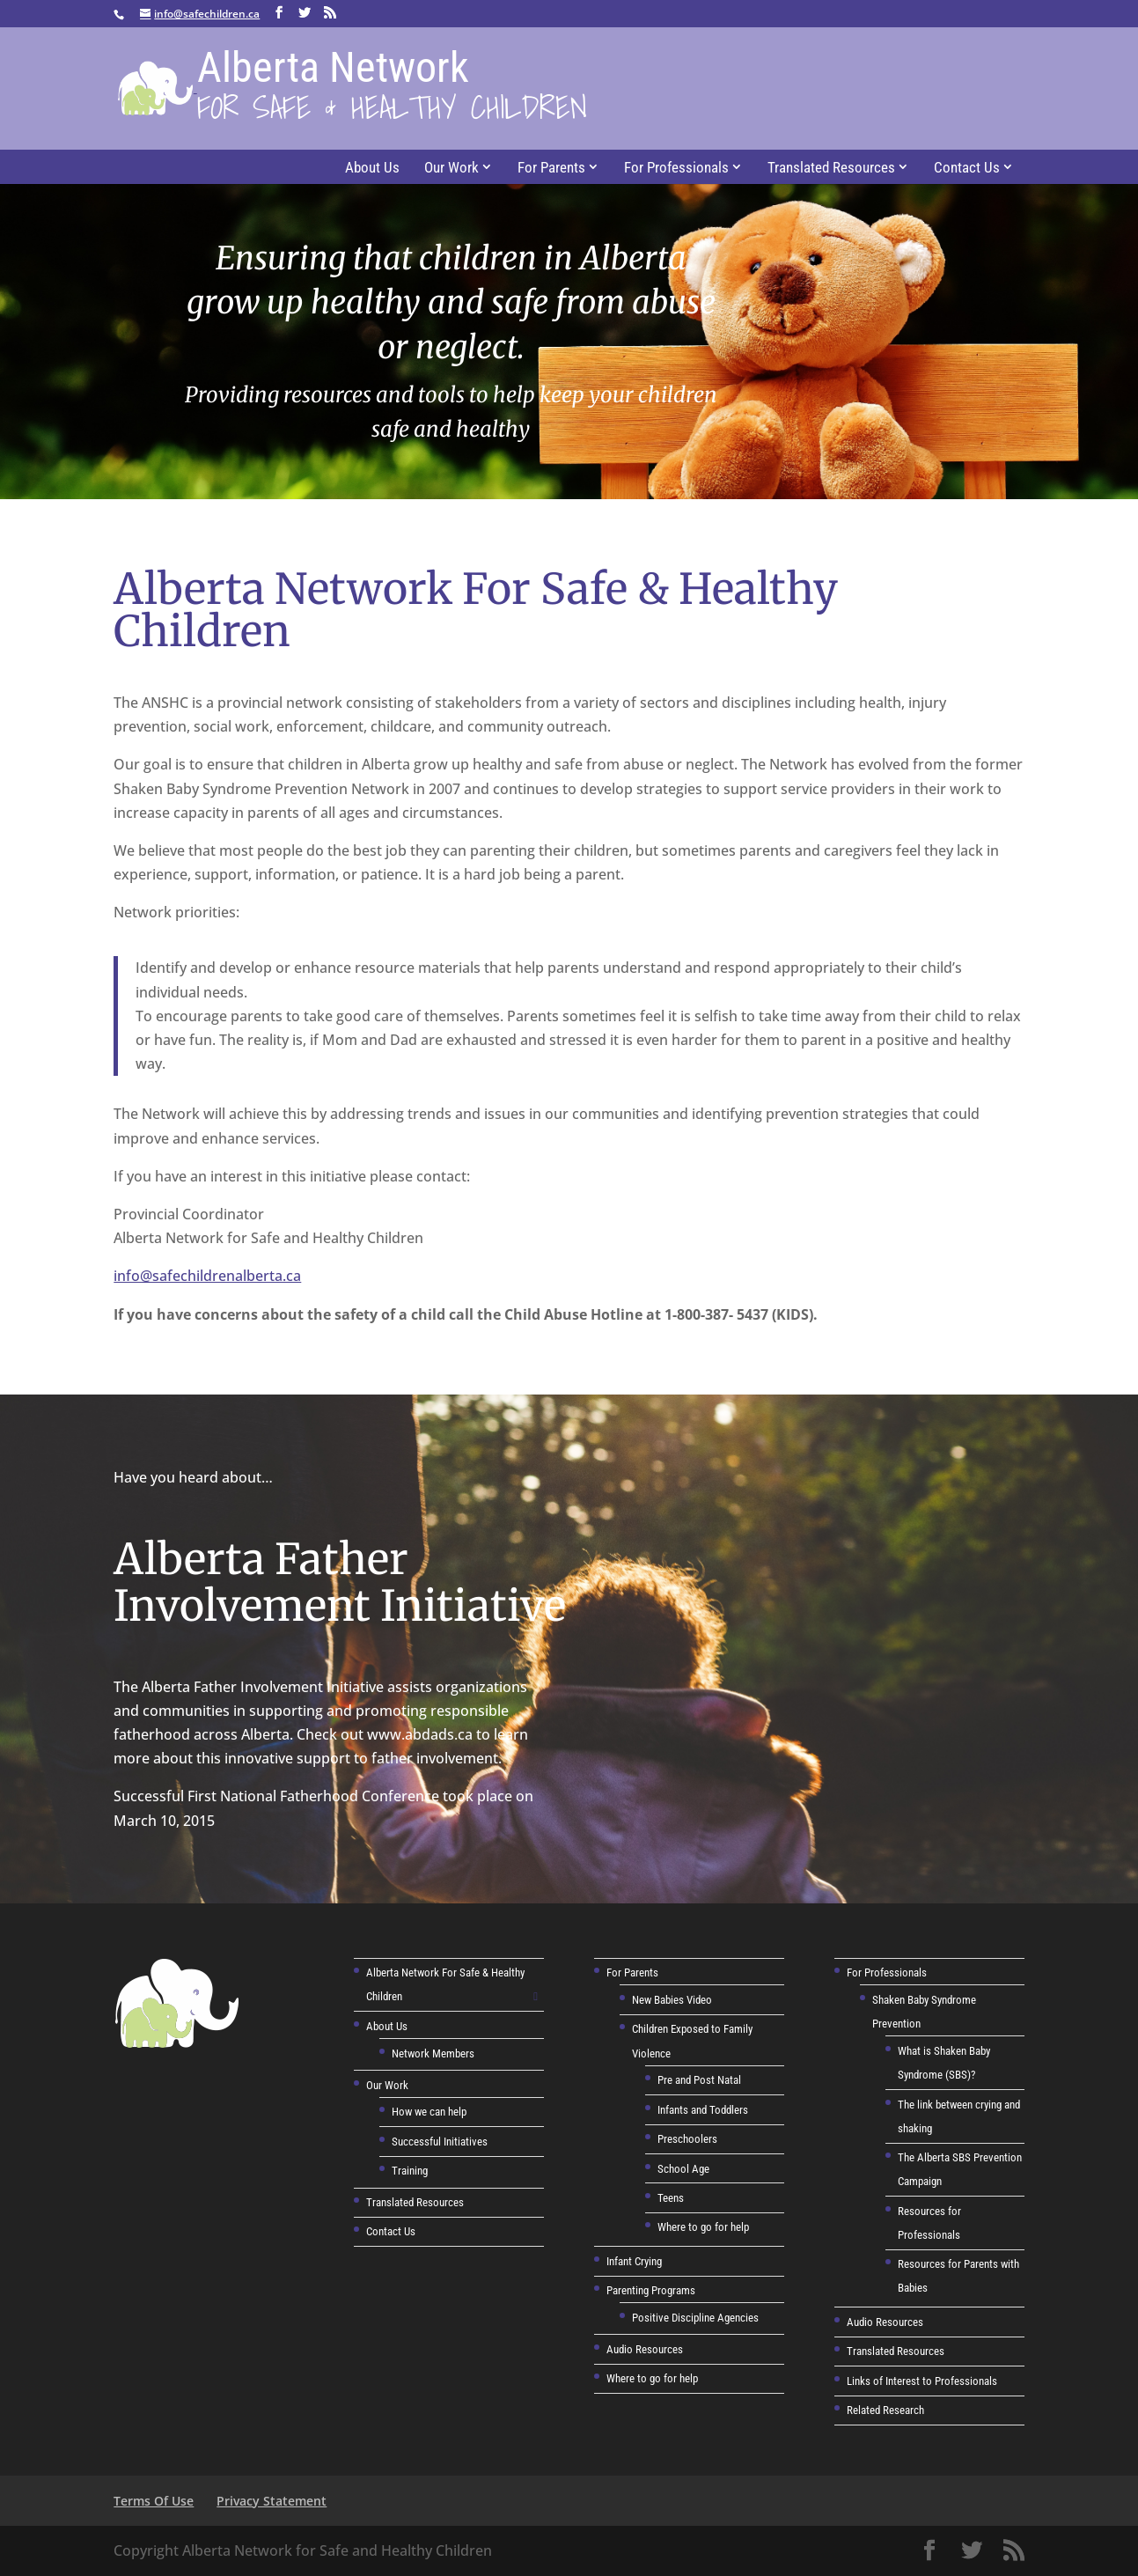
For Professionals (676, 167)
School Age (683, 2168)
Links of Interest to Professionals (922, 2381)
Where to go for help (703, 2227)
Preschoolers (687, 2138)
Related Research (885, 2410)
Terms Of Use (154, 2500)
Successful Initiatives (440, 2141)
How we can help (429, 2111)
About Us (372, 167)
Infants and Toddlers (702, 2109)
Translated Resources (831, 167)
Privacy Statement (272, 2500)
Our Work (451, 167)
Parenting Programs (650, 2290)
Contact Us (967, 167)
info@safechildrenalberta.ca (207, 1275)
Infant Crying (634, 2261)
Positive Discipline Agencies (695, 2317)
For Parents (551, 167)
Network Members (433, 2053)
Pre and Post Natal (699, 2080)
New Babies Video (672, 1999)
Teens (670, 2197)
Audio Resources (644, 2349)
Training (410, 2170)
